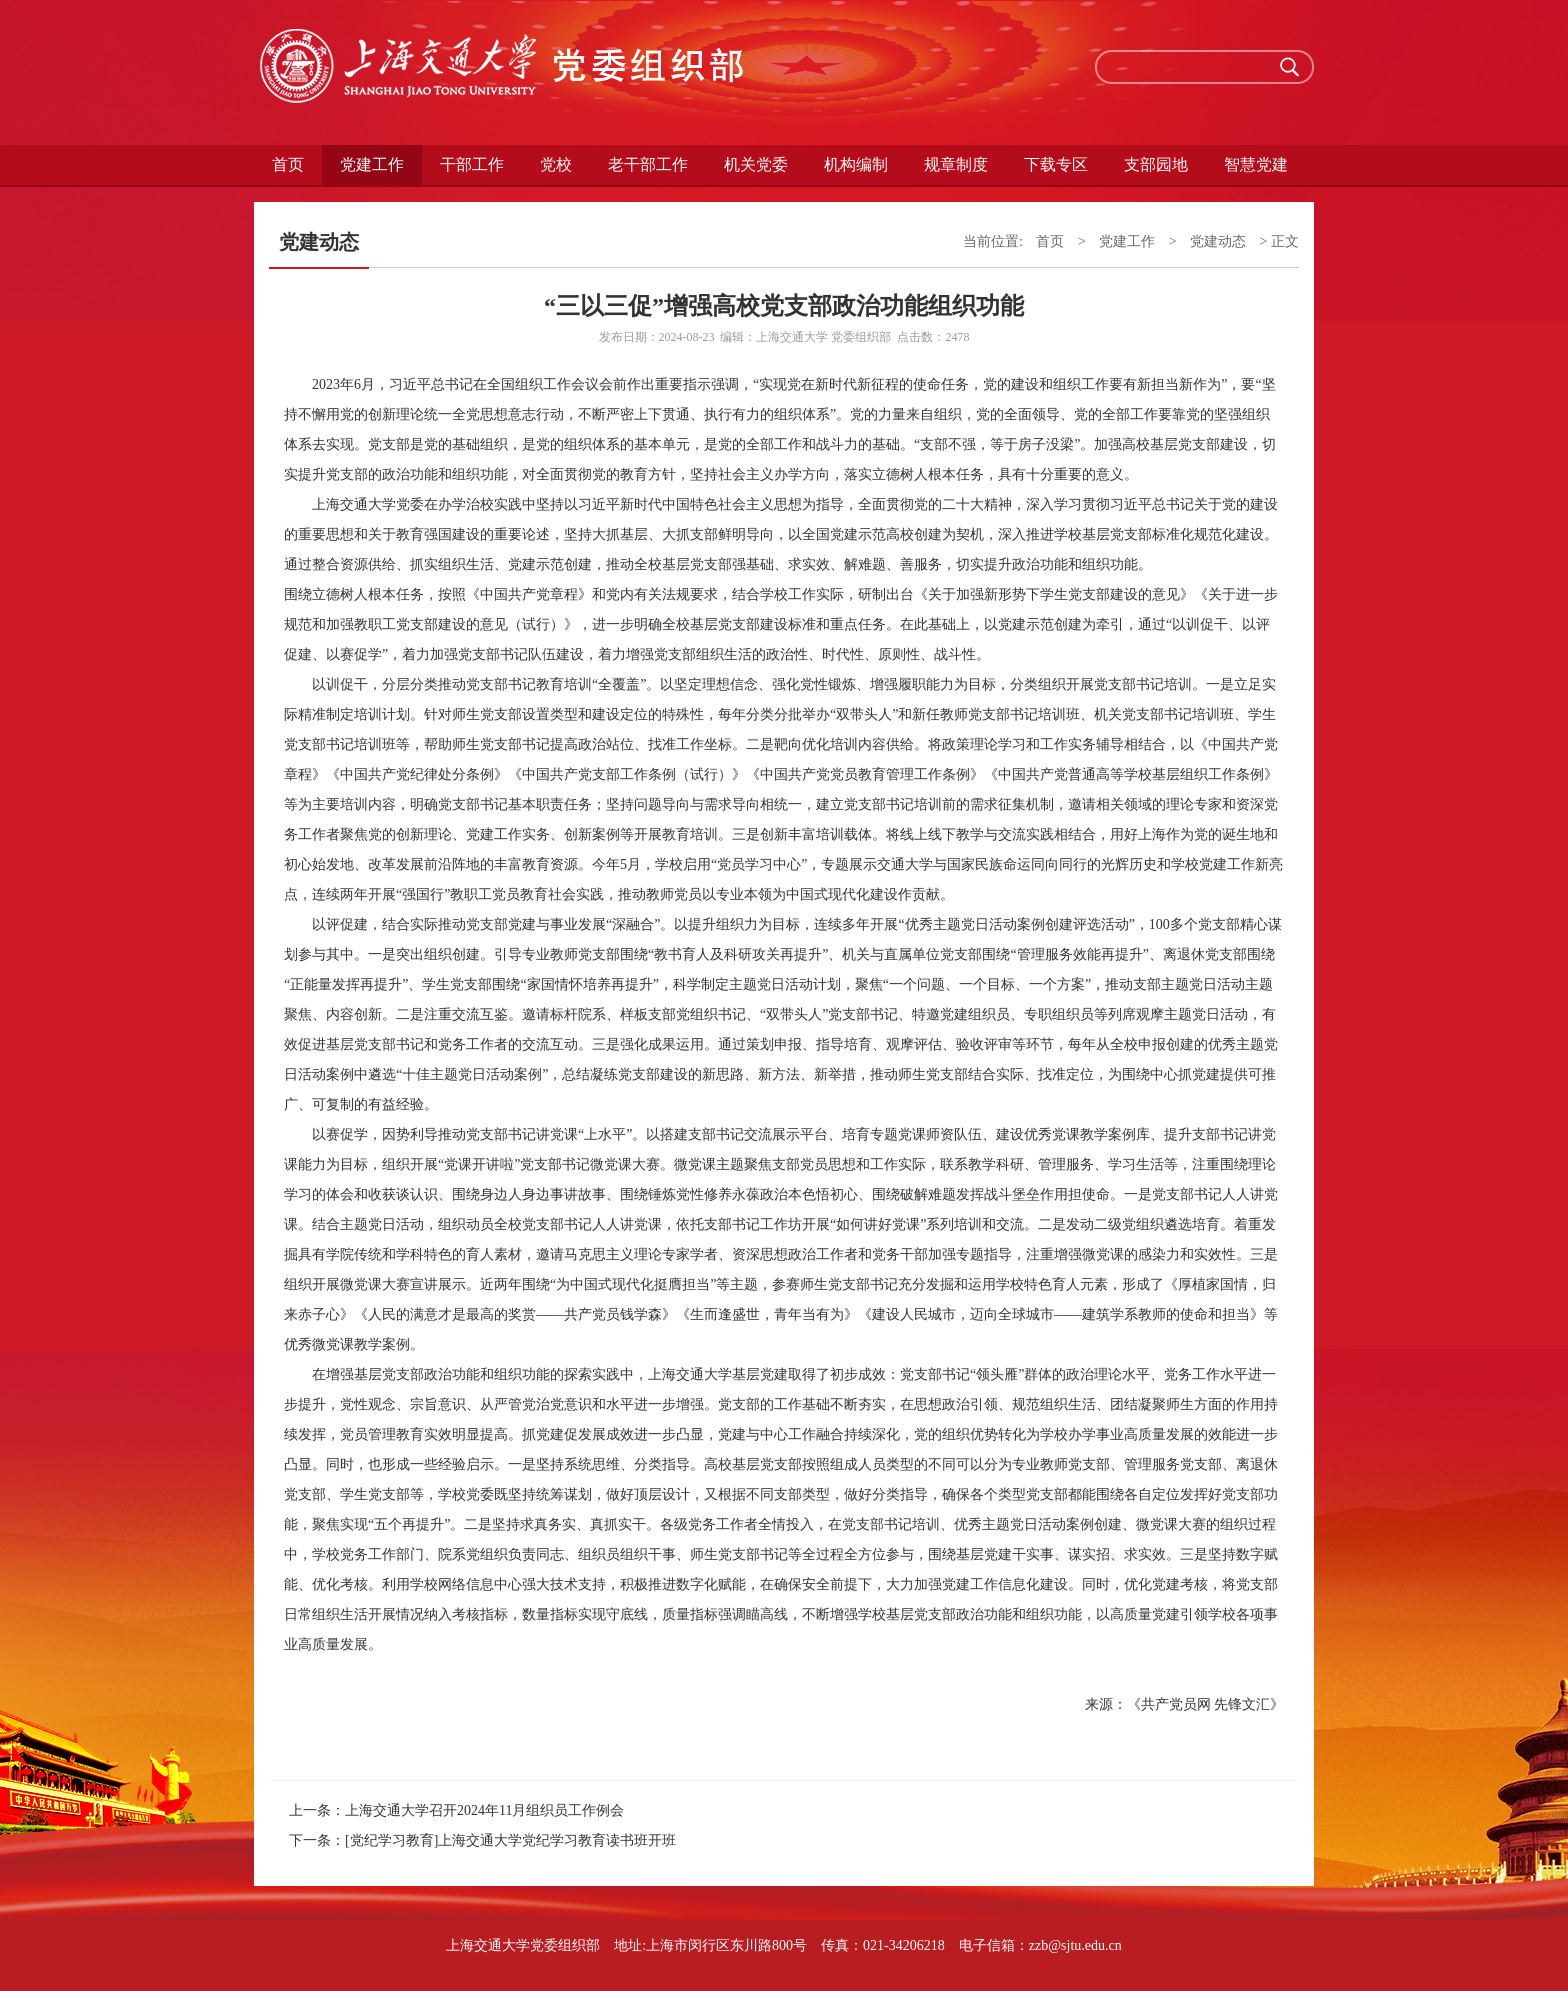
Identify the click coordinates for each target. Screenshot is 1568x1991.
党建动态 (1218, 241)
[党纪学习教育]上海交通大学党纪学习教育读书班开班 (510, 1840)
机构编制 (856, 164)
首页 (288, 164)
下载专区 (1056, 164)
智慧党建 (1256, 164)
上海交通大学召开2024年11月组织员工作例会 (484, 1810)
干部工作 (472, 164)
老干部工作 (648, 164)
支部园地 (1156, 164)
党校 (556, 164)
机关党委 (756, 164)
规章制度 (956, 164)
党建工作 (372, 164)
